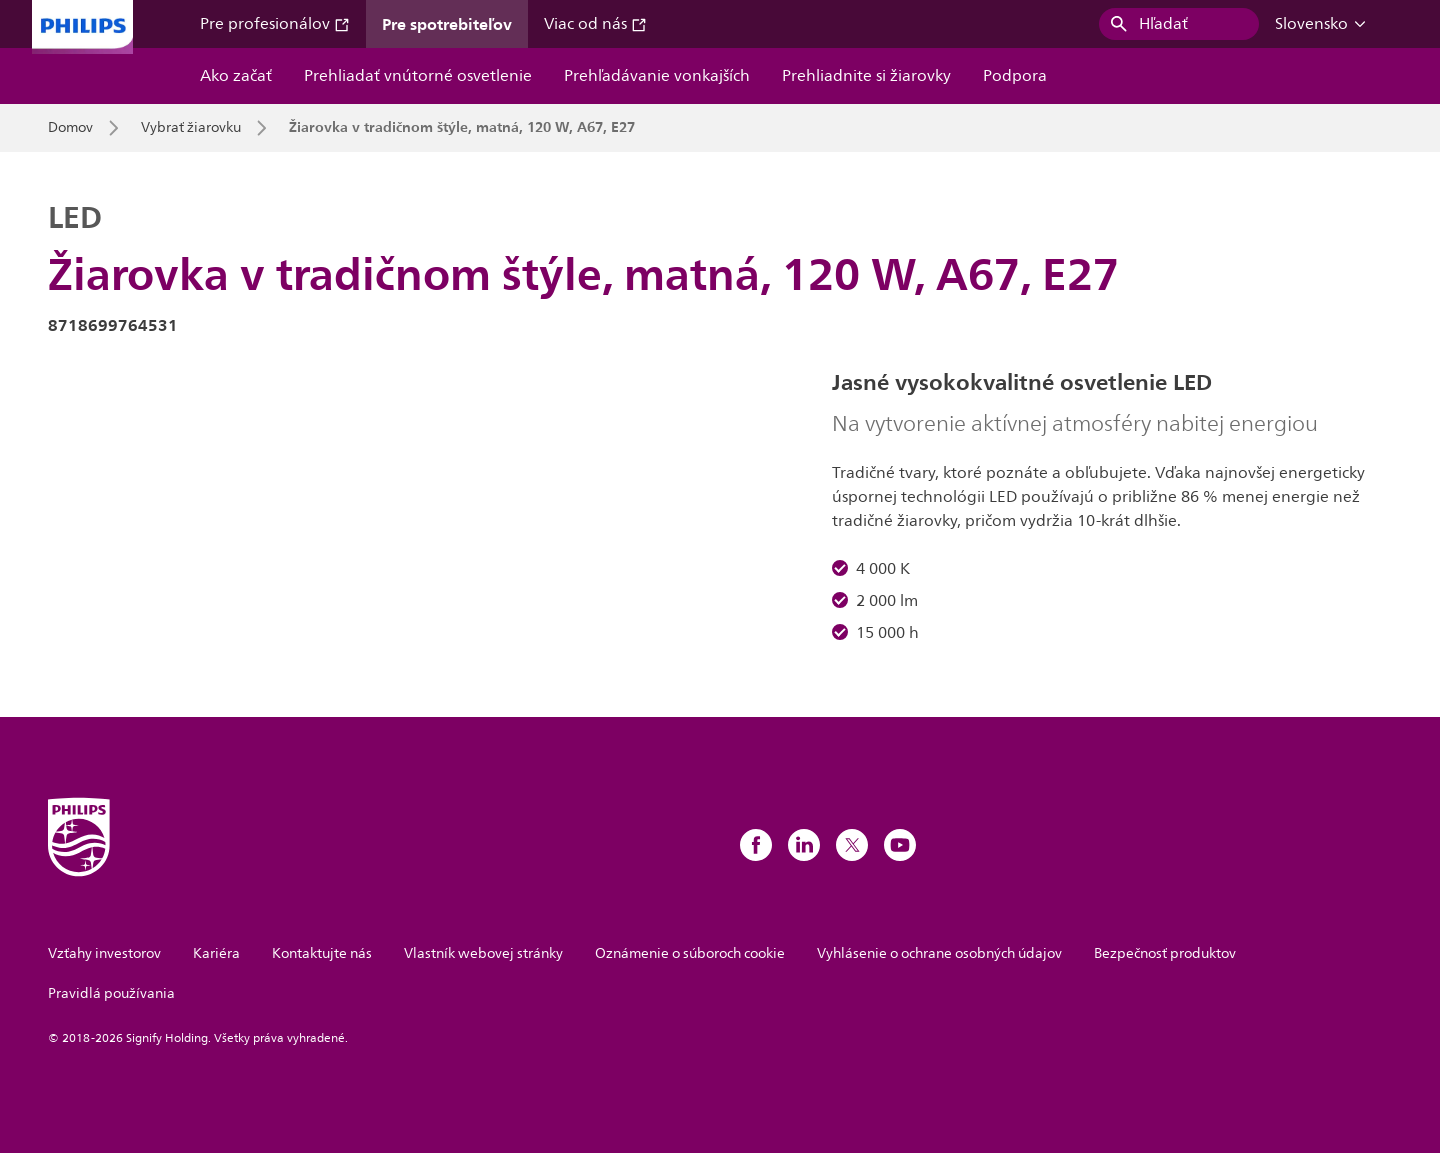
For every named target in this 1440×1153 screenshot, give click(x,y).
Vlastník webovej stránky (483, 953)
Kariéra (216, 953)
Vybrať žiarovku (191, 128)
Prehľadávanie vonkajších (657, 76)
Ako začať (236, 76)
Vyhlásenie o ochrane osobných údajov (939, 953)
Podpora (1015, 76)
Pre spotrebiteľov (447, 24)
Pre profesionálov (275, 24)
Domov (70, 128)
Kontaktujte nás (322, 953)
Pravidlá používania (111, 993)
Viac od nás (595, 24)
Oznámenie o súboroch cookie (690, 953)
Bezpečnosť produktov (1165, 953)
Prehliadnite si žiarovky (866, 76)
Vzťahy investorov (104, 953)
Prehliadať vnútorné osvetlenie (418, 76)
